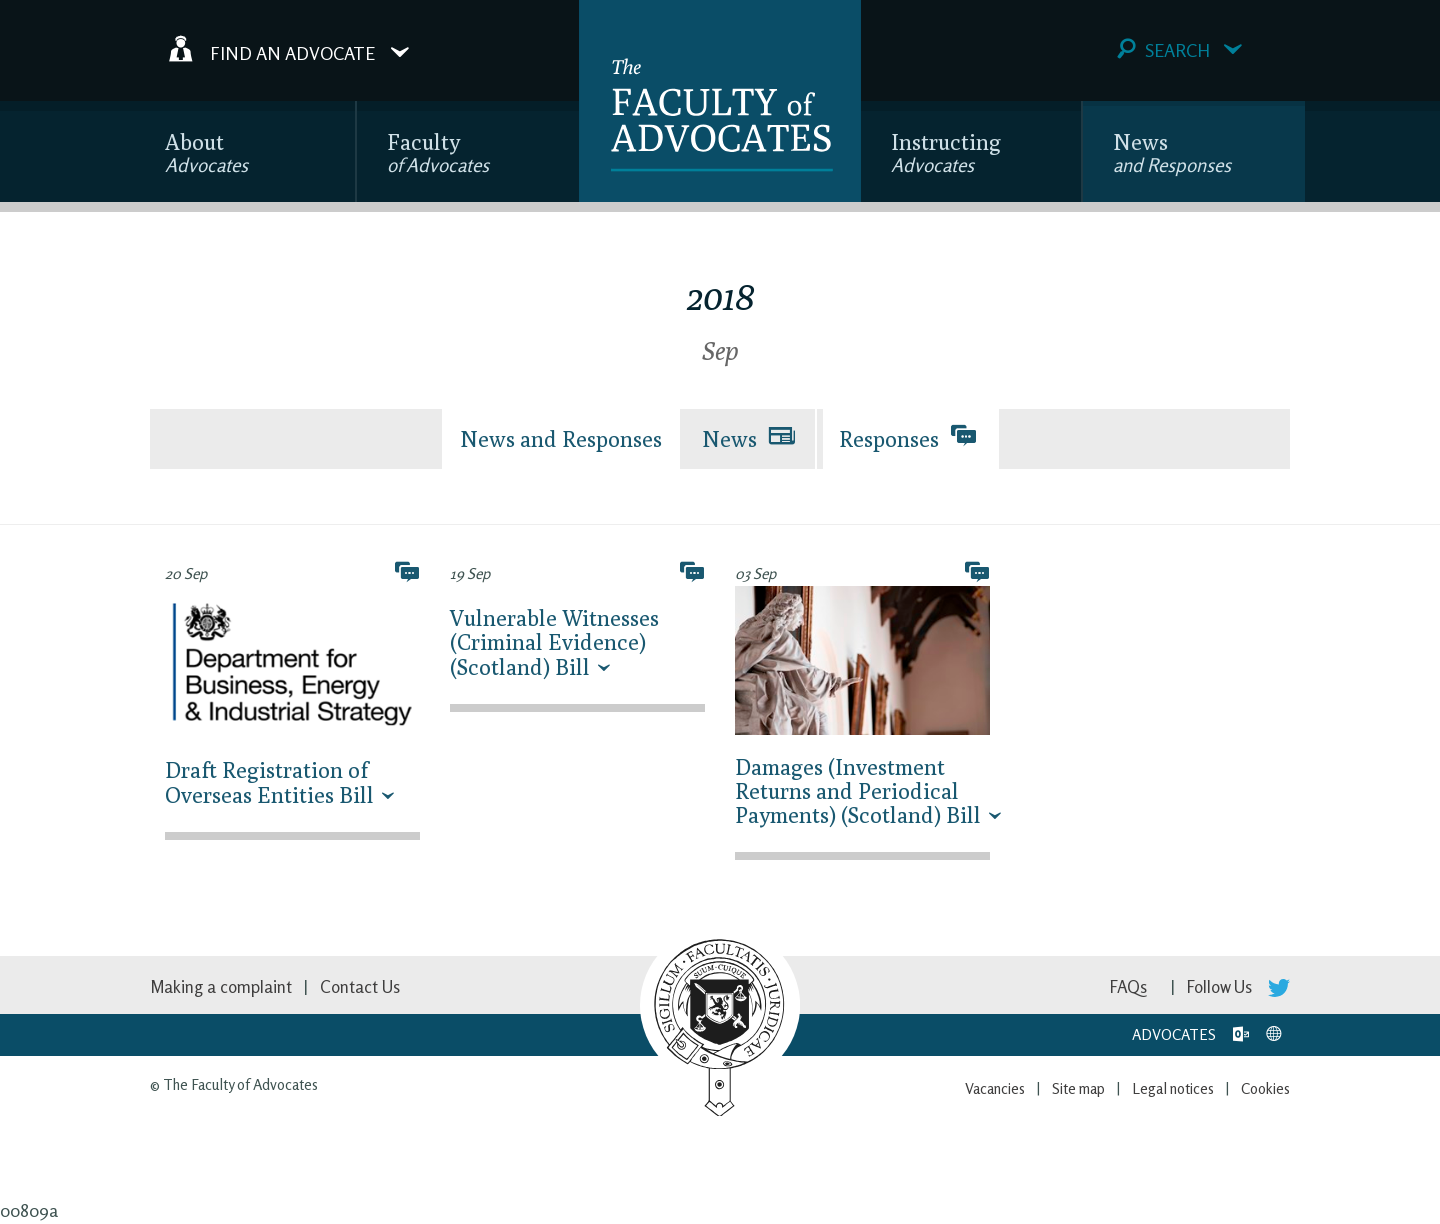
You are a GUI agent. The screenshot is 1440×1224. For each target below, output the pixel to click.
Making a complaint (221, 986)
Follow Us (1238, 986)
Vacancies (995, 1088)
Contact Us (360, 986)
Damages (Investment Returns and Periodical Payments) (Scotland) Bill (858, 791)
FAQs (1128, 986)
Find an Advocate (289, 49)
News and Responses (561, 439)
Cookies (1265, 1088)
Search (1179, 49)
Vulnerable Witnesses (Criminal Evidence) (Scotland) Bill (554, 642)
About (206, 152)
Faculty (438, 152)
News (1172, 152)
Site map (1078, 1088)
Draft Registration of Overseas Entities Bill (269, 782)
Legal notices (1173, 1088)
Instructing (946, 152)
